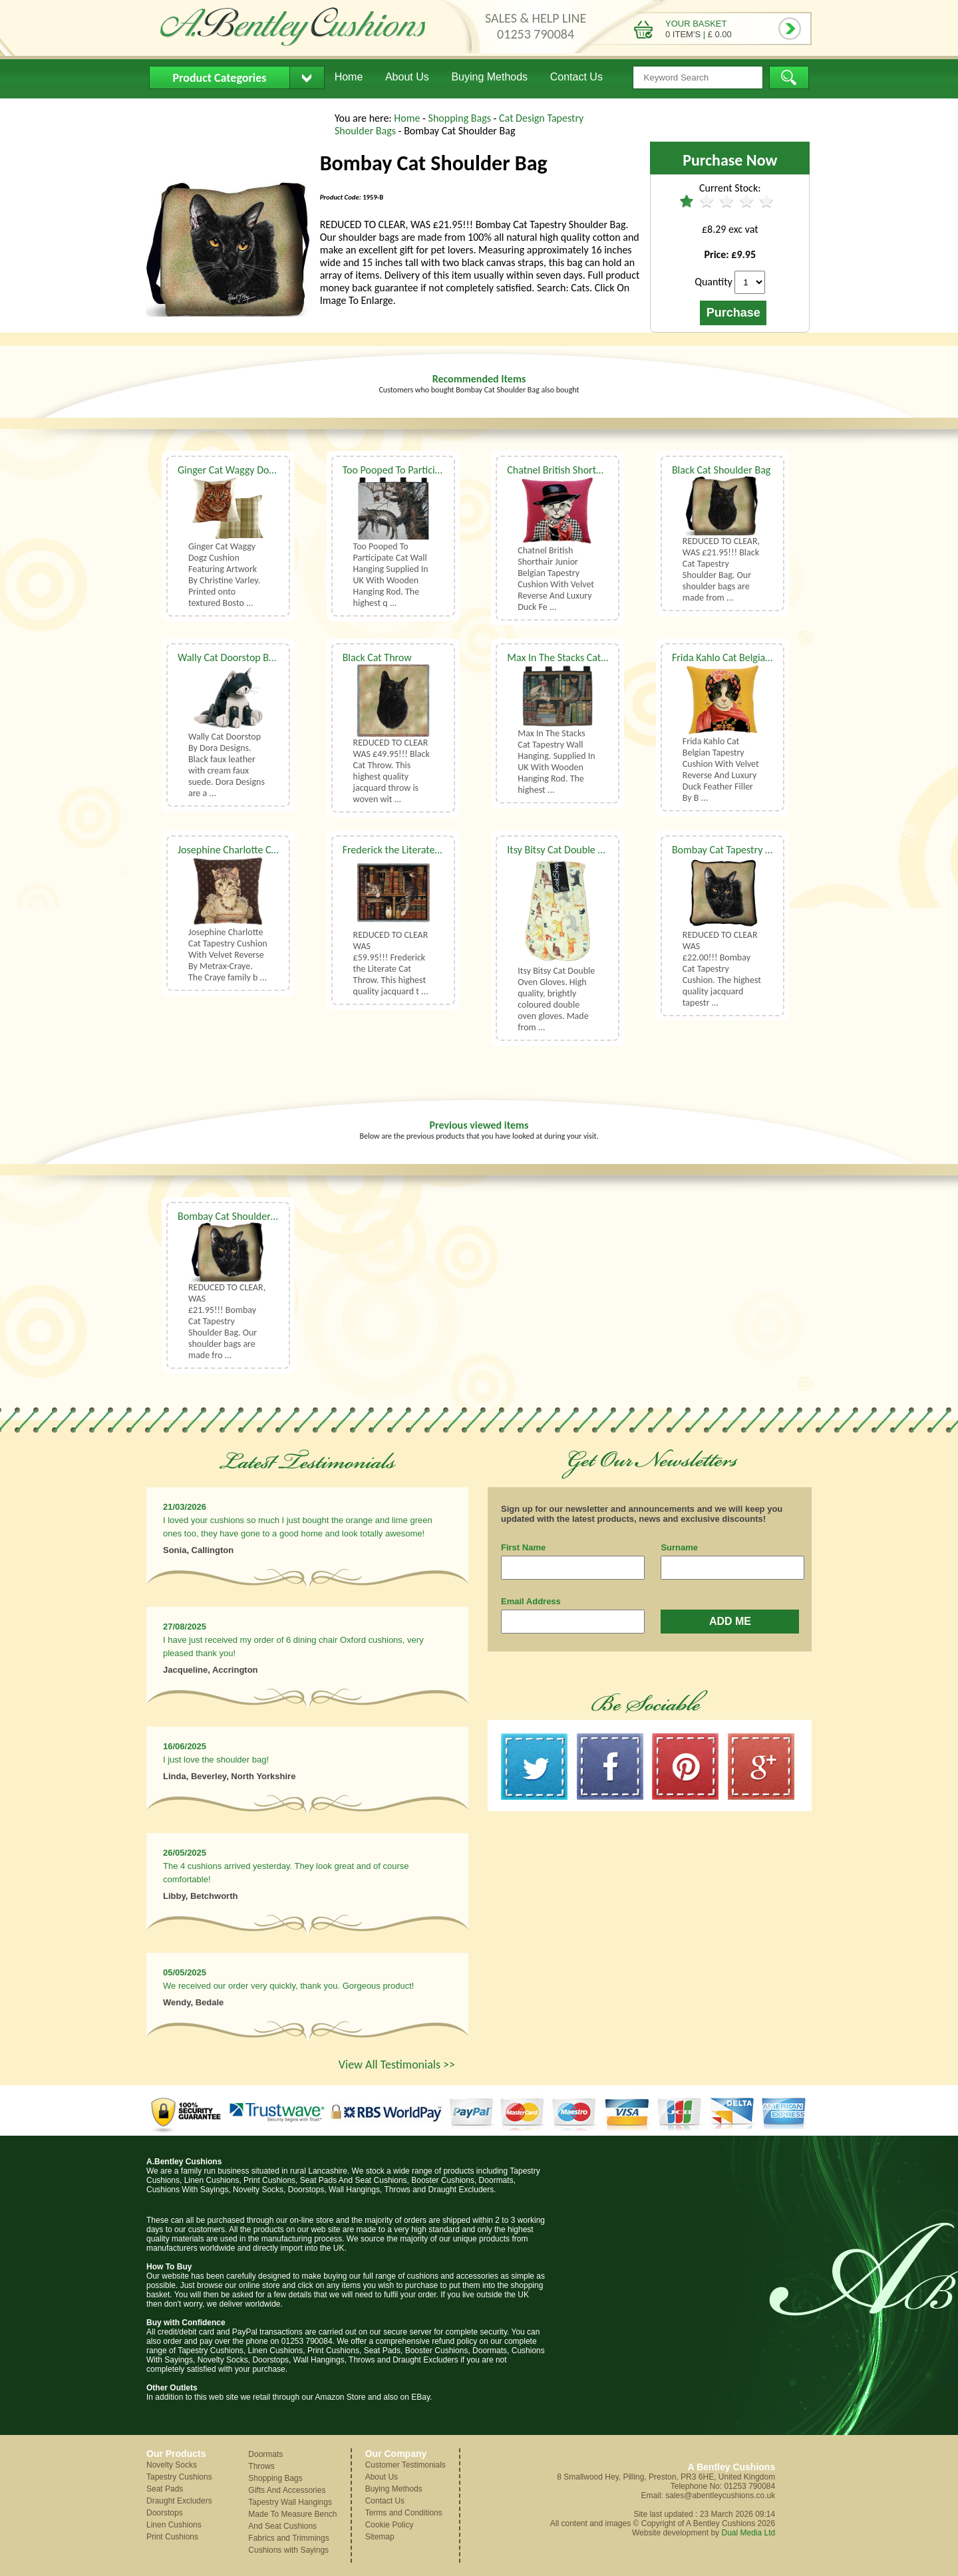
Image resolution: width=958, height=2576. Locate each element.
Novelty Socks (171, 2465)
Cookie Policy (389, 2524)
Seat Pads (164, 2489)
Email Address (531, 1601)
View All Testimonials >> (397, 2064)
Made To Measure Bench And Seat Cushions (292, 2520)
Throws (261, 2466)
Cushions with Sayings (288, 2550)
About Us (407, 76)
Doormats (265, 2454)
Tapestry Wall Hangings (290, 2502)
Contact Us (576, 76)
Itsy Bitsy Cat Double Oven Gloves (579, 849)
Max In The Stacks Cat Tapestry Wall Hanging (603, 657)
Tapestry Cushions (179, 2477)
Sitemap (380, 2536)
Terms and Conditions (403, 2512)
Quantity (713, 281)
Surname (679, 1547)
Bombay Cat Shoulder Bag (233, 1216)
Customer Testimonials (405, 2465)
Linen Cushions (174, 2524)
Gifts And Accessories (286, 2490)
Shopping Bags (461, 118)
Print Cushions (172, 2536)
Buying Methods (489, 76)
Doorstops (164, 2512)
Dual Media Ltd (748, 2532)
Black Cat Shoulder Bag (721, 470)
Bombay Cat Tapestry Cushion (736, 849)
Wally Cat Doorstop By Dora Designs (255, 657)
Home (349, 76)
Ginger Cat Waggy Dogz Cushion (246, 470)
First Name (523, 1547)
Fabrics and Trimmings (288, 2538)
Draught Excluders (179, 2500)
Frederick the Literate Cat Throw (412, 849)
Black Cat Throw (377, 657)
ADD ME (730, 1621)
